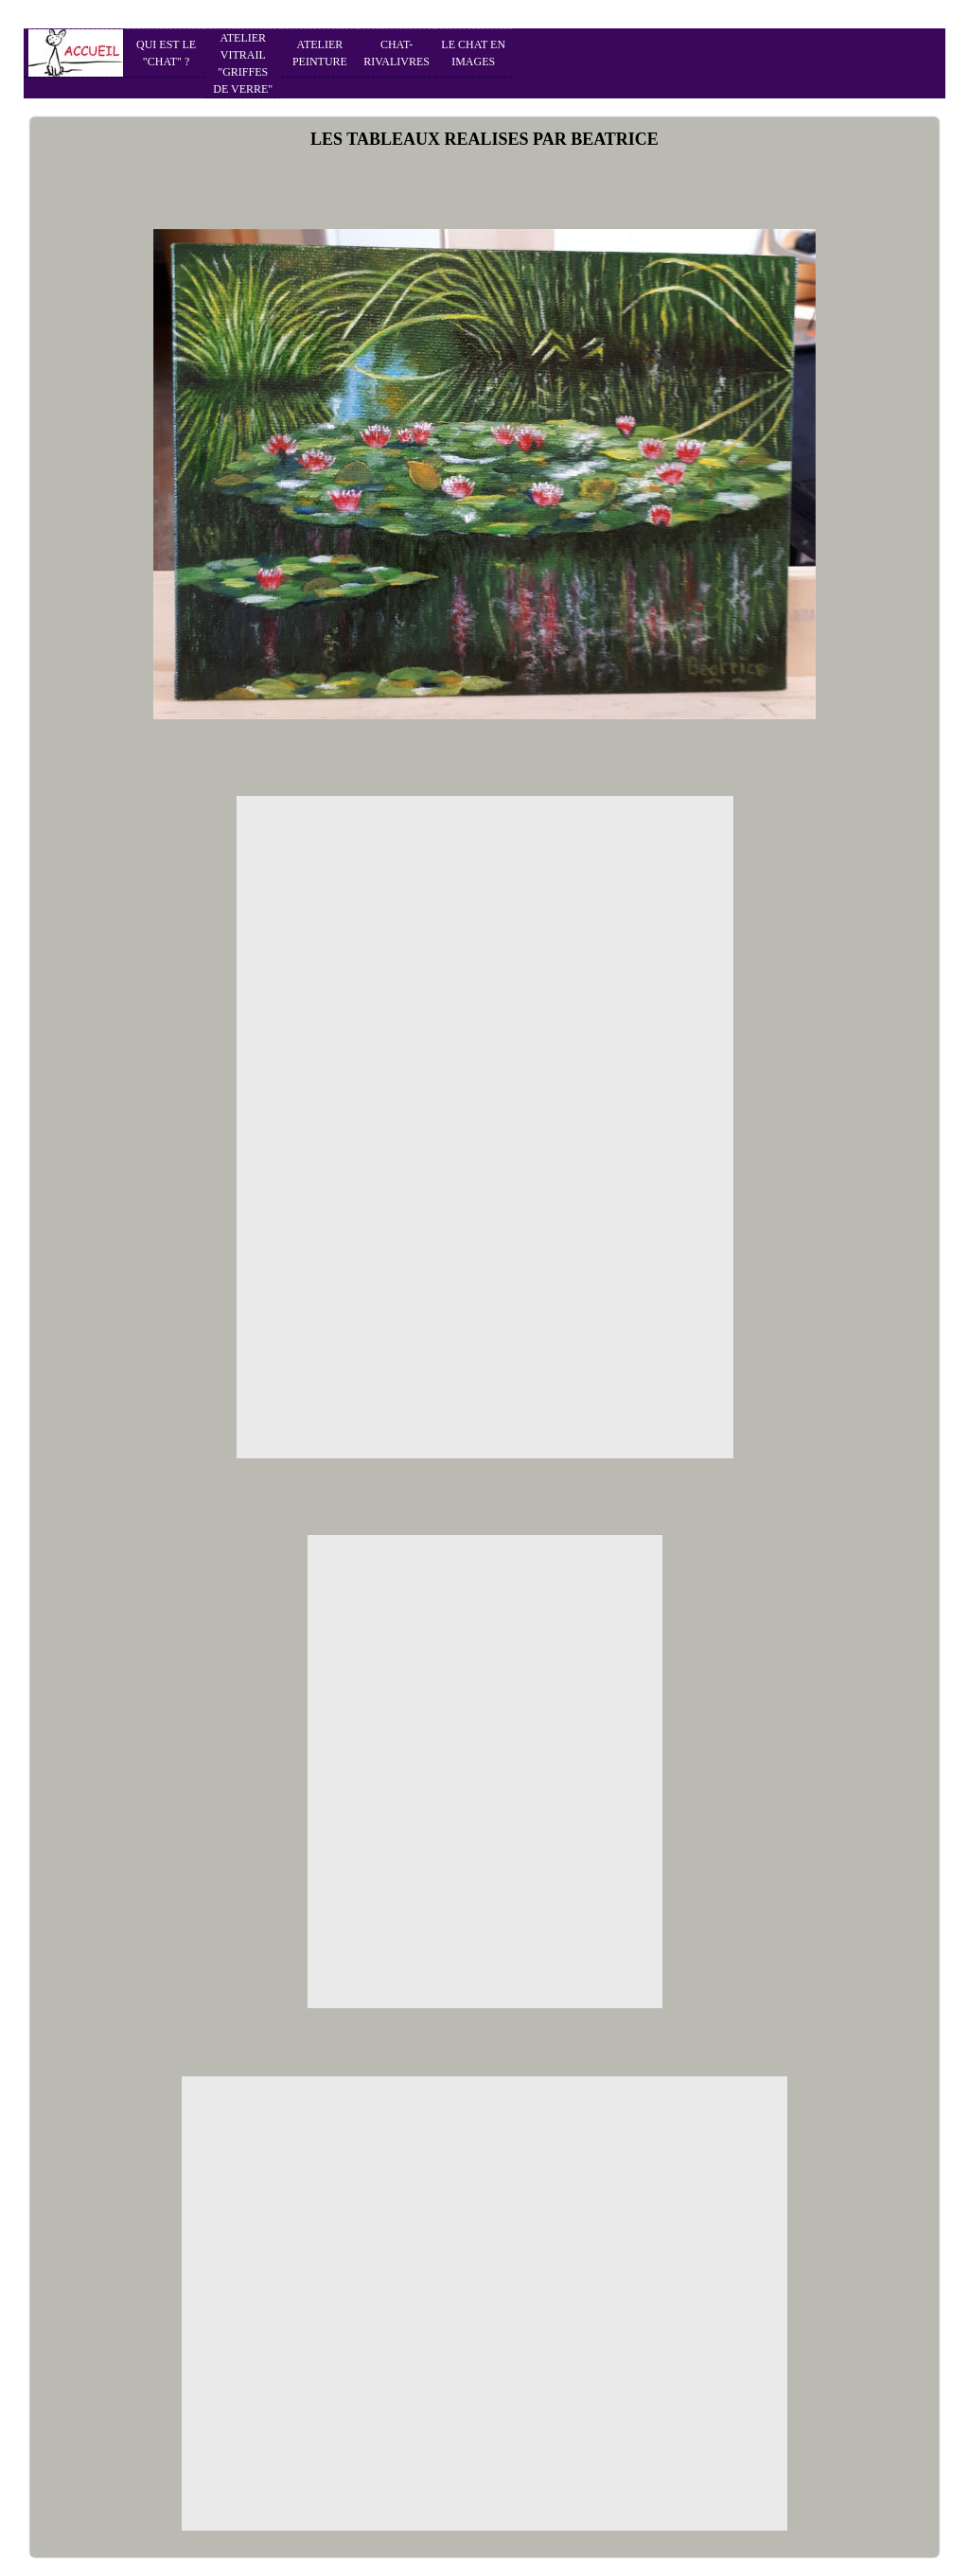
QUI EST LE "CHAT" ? (166, 53)
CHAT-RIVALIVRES (396, 53)
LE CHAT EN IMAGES (473, 53)
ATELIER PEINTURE (319, 53)
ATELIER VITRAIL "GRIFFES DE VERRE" (243, 63)
